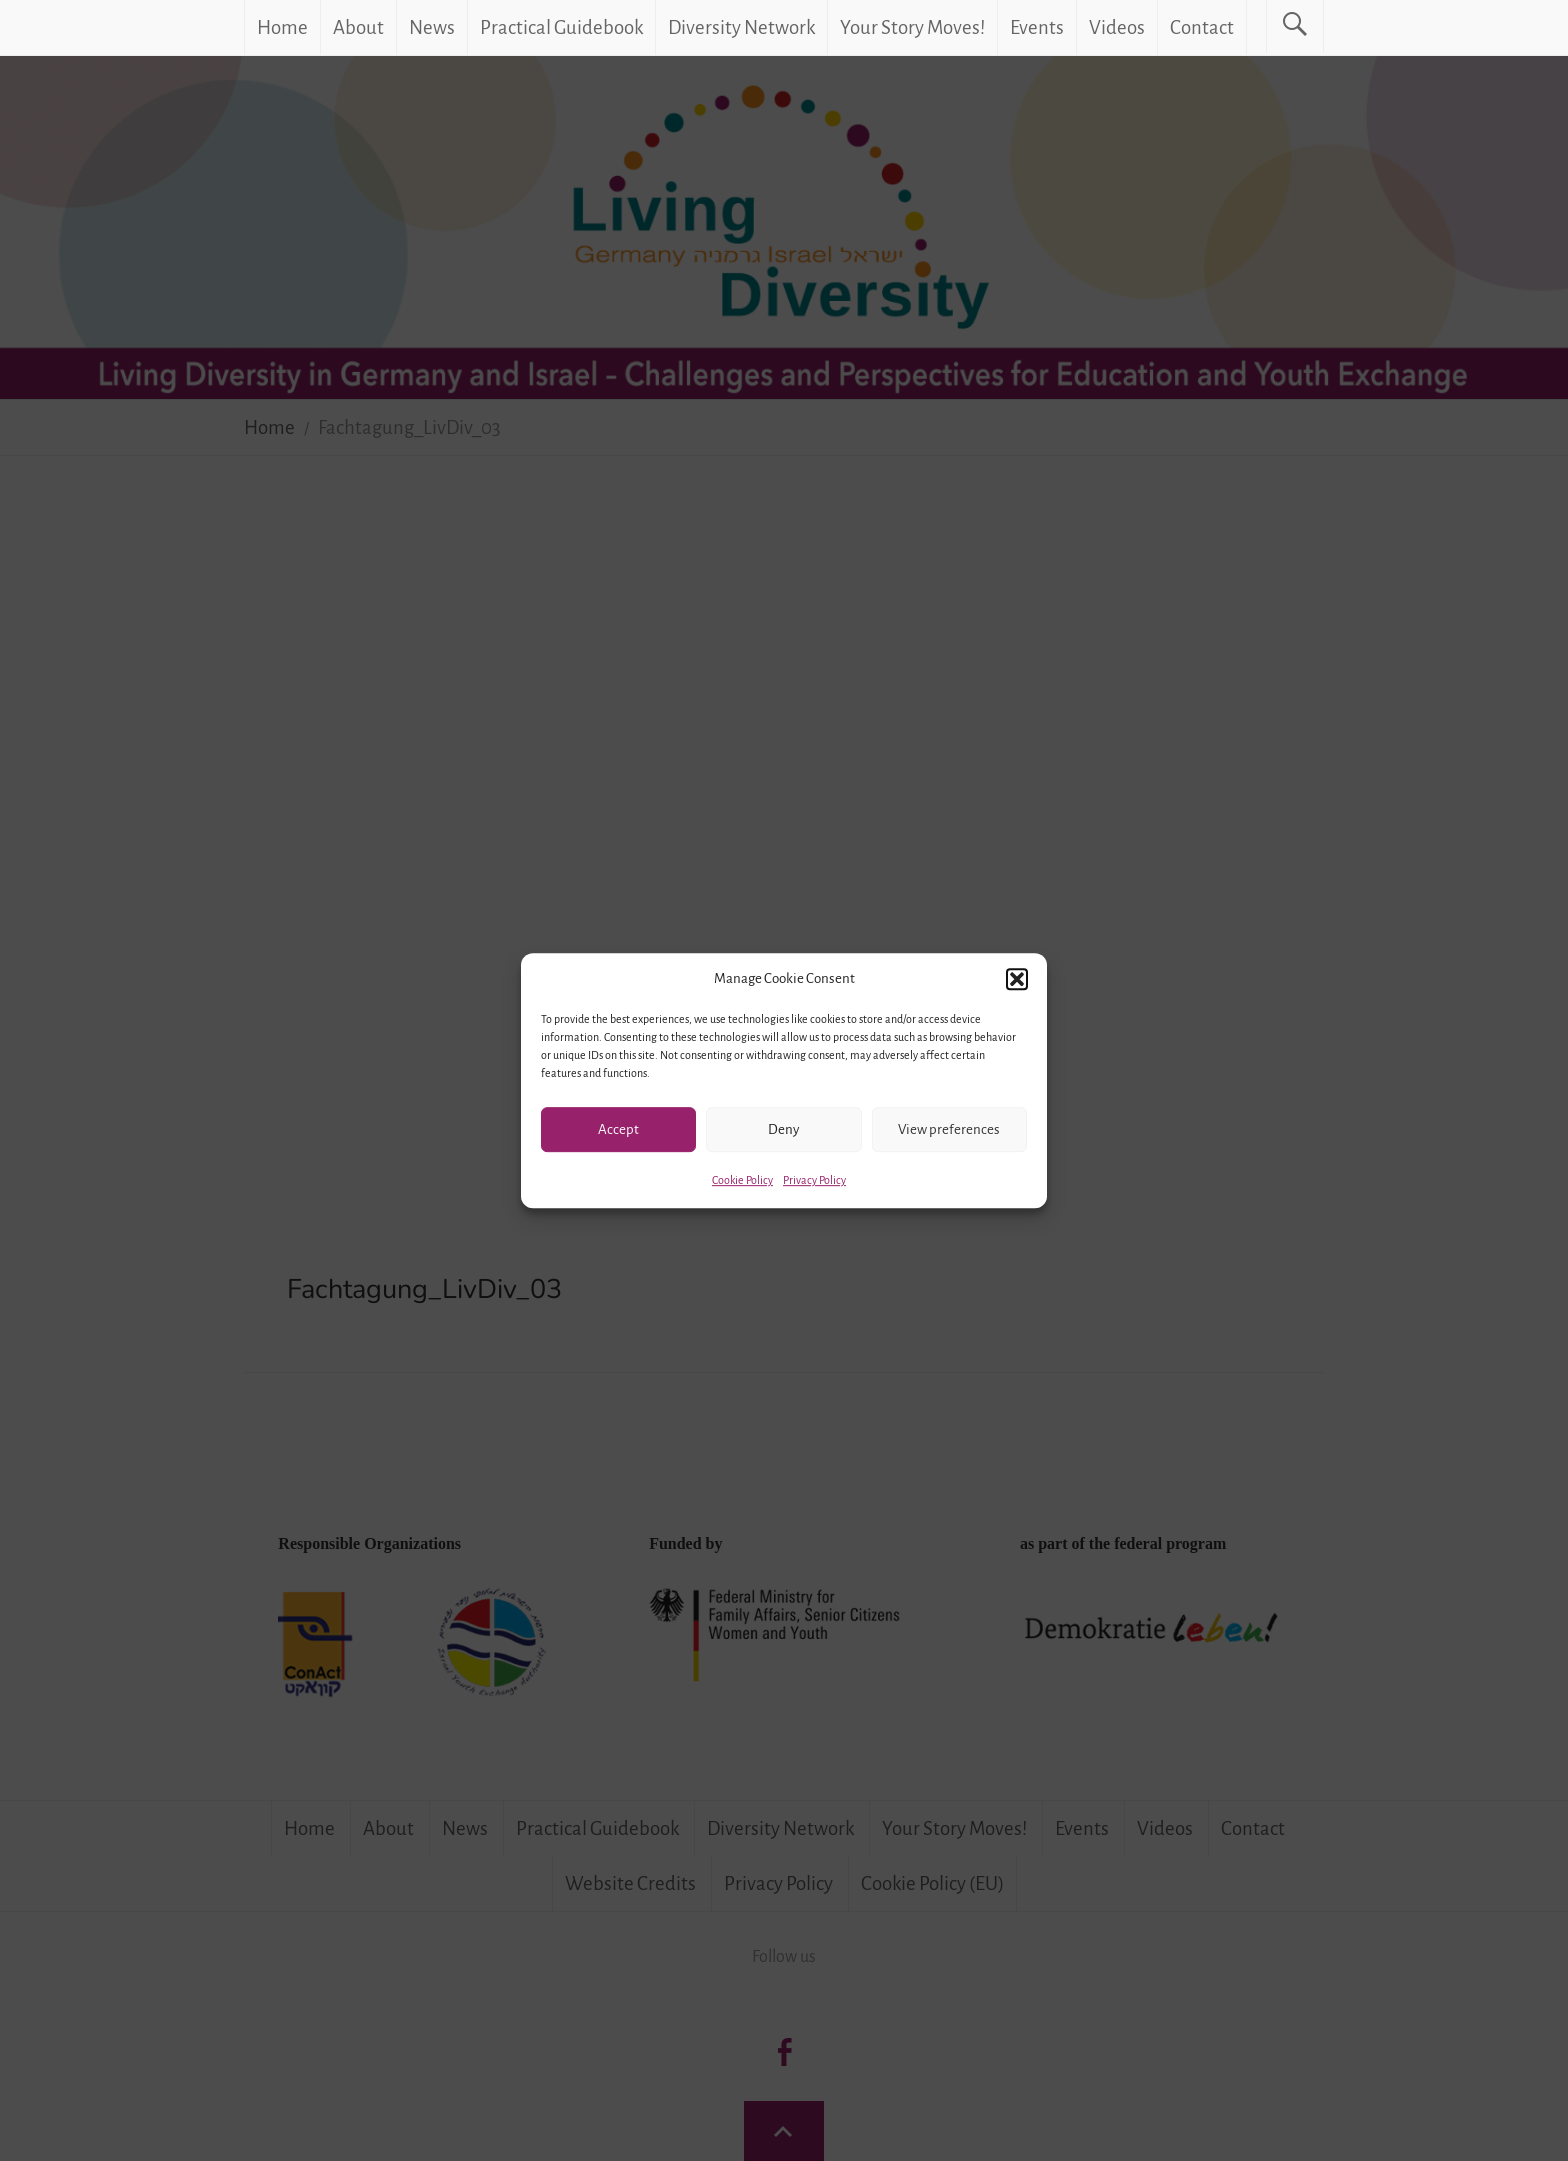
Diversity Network (741, 27)
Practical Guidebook (561, 27)
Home (282, 27)
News (432, 27)
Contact (1202, 27)
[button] (1017, 979)
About (358, 27)
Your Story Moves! (912, 27)
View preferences (949, 1129)
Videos (1117, 27)
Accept (618, 1129)
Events (1037, 27)
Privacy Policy (814, 1180)
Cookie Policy (742, 1180)
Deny (783, 1129)
